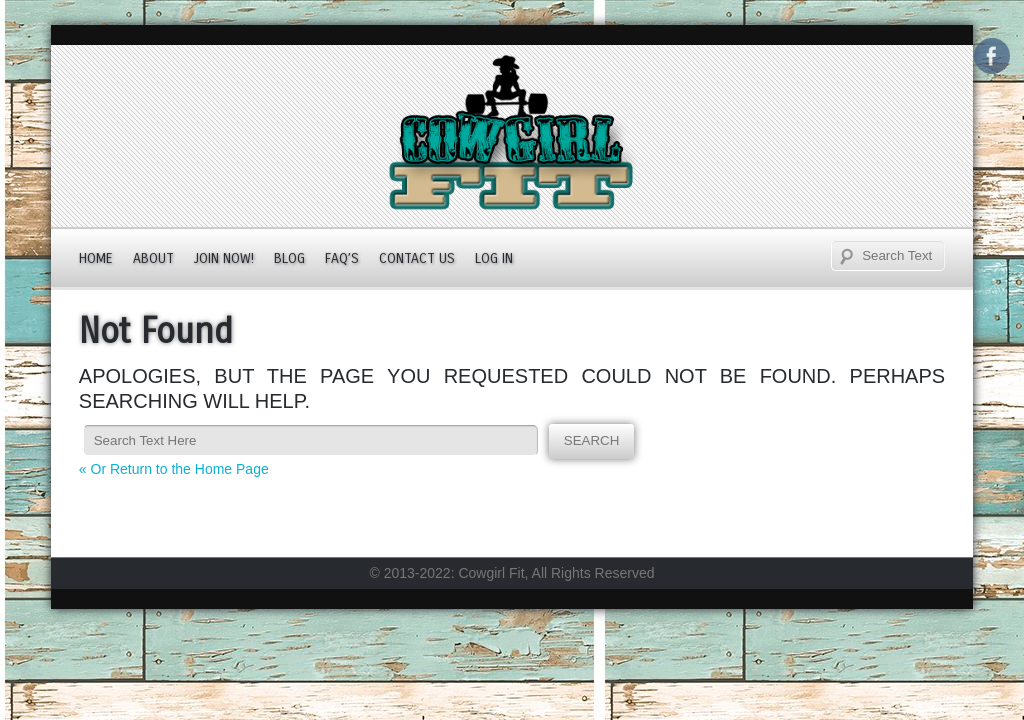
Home (96, 258)
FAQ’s (342, 258)
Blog (289, 258)
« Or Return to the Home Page (174, 469)
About (153, 258)
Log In (494, 258)
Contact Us (417, 258)
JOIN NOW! (224, 258)
